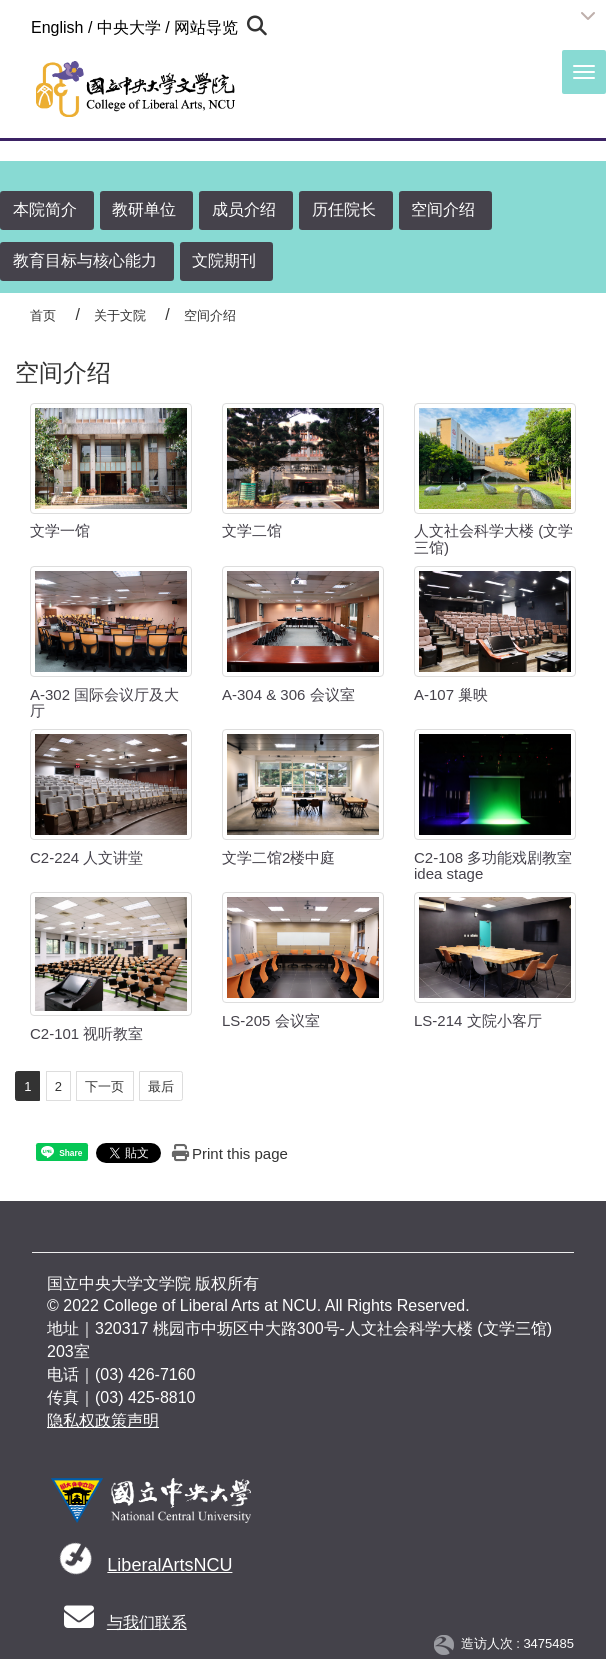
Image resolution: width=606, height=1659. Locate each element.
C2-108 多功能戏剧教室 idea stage (493, 866)
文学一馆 (60, 530)
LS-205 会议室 (271, 1020)
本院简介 (45, 209)
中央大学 (129, 27)
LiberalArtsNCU (169, 1565)
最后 (161, 1086)
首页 (43, 315)
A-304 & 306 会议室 (288, 694)
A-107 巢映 (451, 694)
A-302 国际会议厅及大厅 (104, 703)
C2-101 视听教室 (86, 1033)
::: (22, 26)
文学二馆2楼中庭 (278, 857)
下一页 (104, 1086)
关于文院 (120, 315)
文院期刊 (224, 260)
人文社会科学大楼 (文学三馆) (493, 539)
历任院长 (344, 209)
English (57, 27)
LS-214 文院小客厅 (478, 1020)
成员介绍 (244, 209)
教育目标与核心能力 (85, 260)
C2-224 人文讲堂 (86, 857)
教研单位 (144, 209)
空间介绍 (443, 209)
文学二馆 (252, 530)
